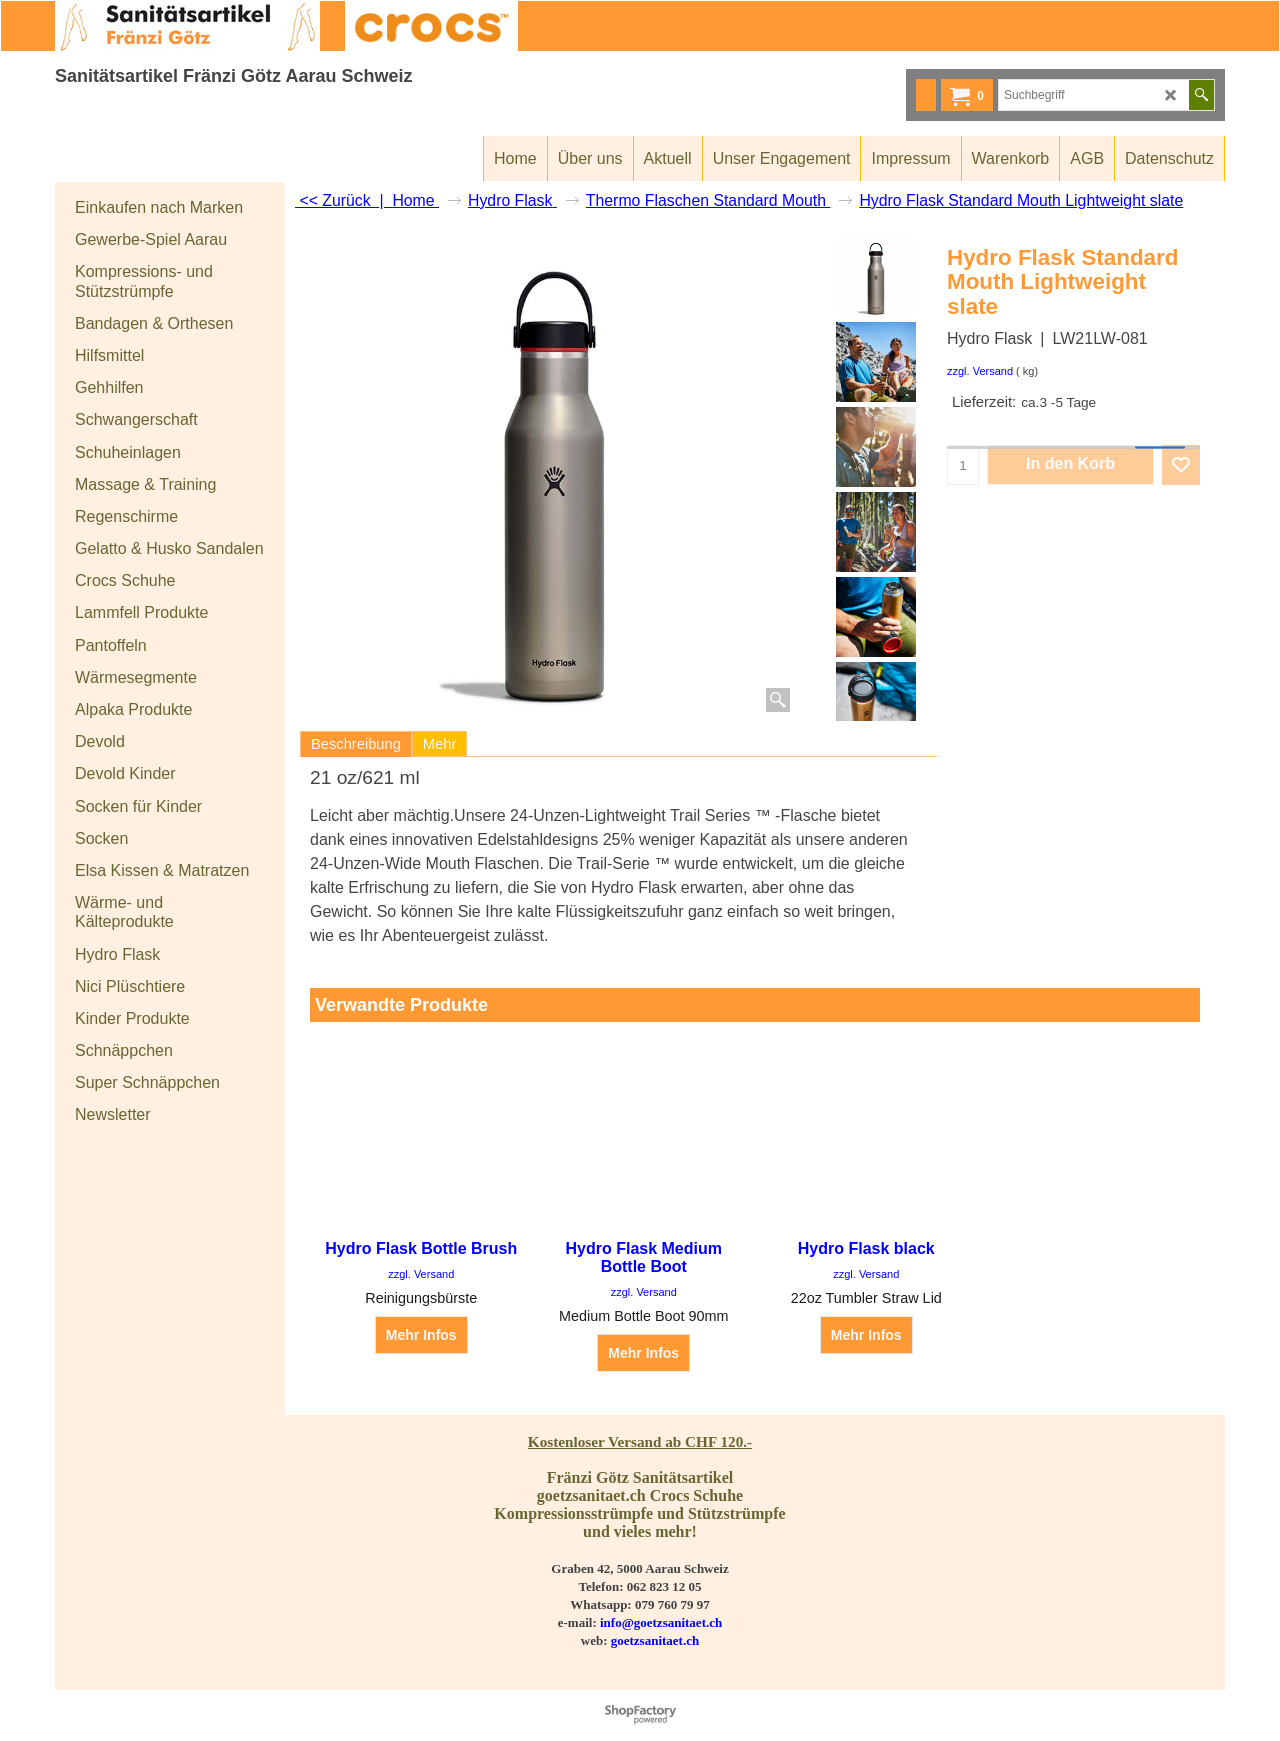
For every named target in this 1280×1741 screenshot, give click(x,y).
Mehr (439, 744)
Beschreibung (356, 744)
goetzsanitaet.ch (655, 1640)
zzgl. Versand (980, 371)
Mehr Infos (421, 1335)
